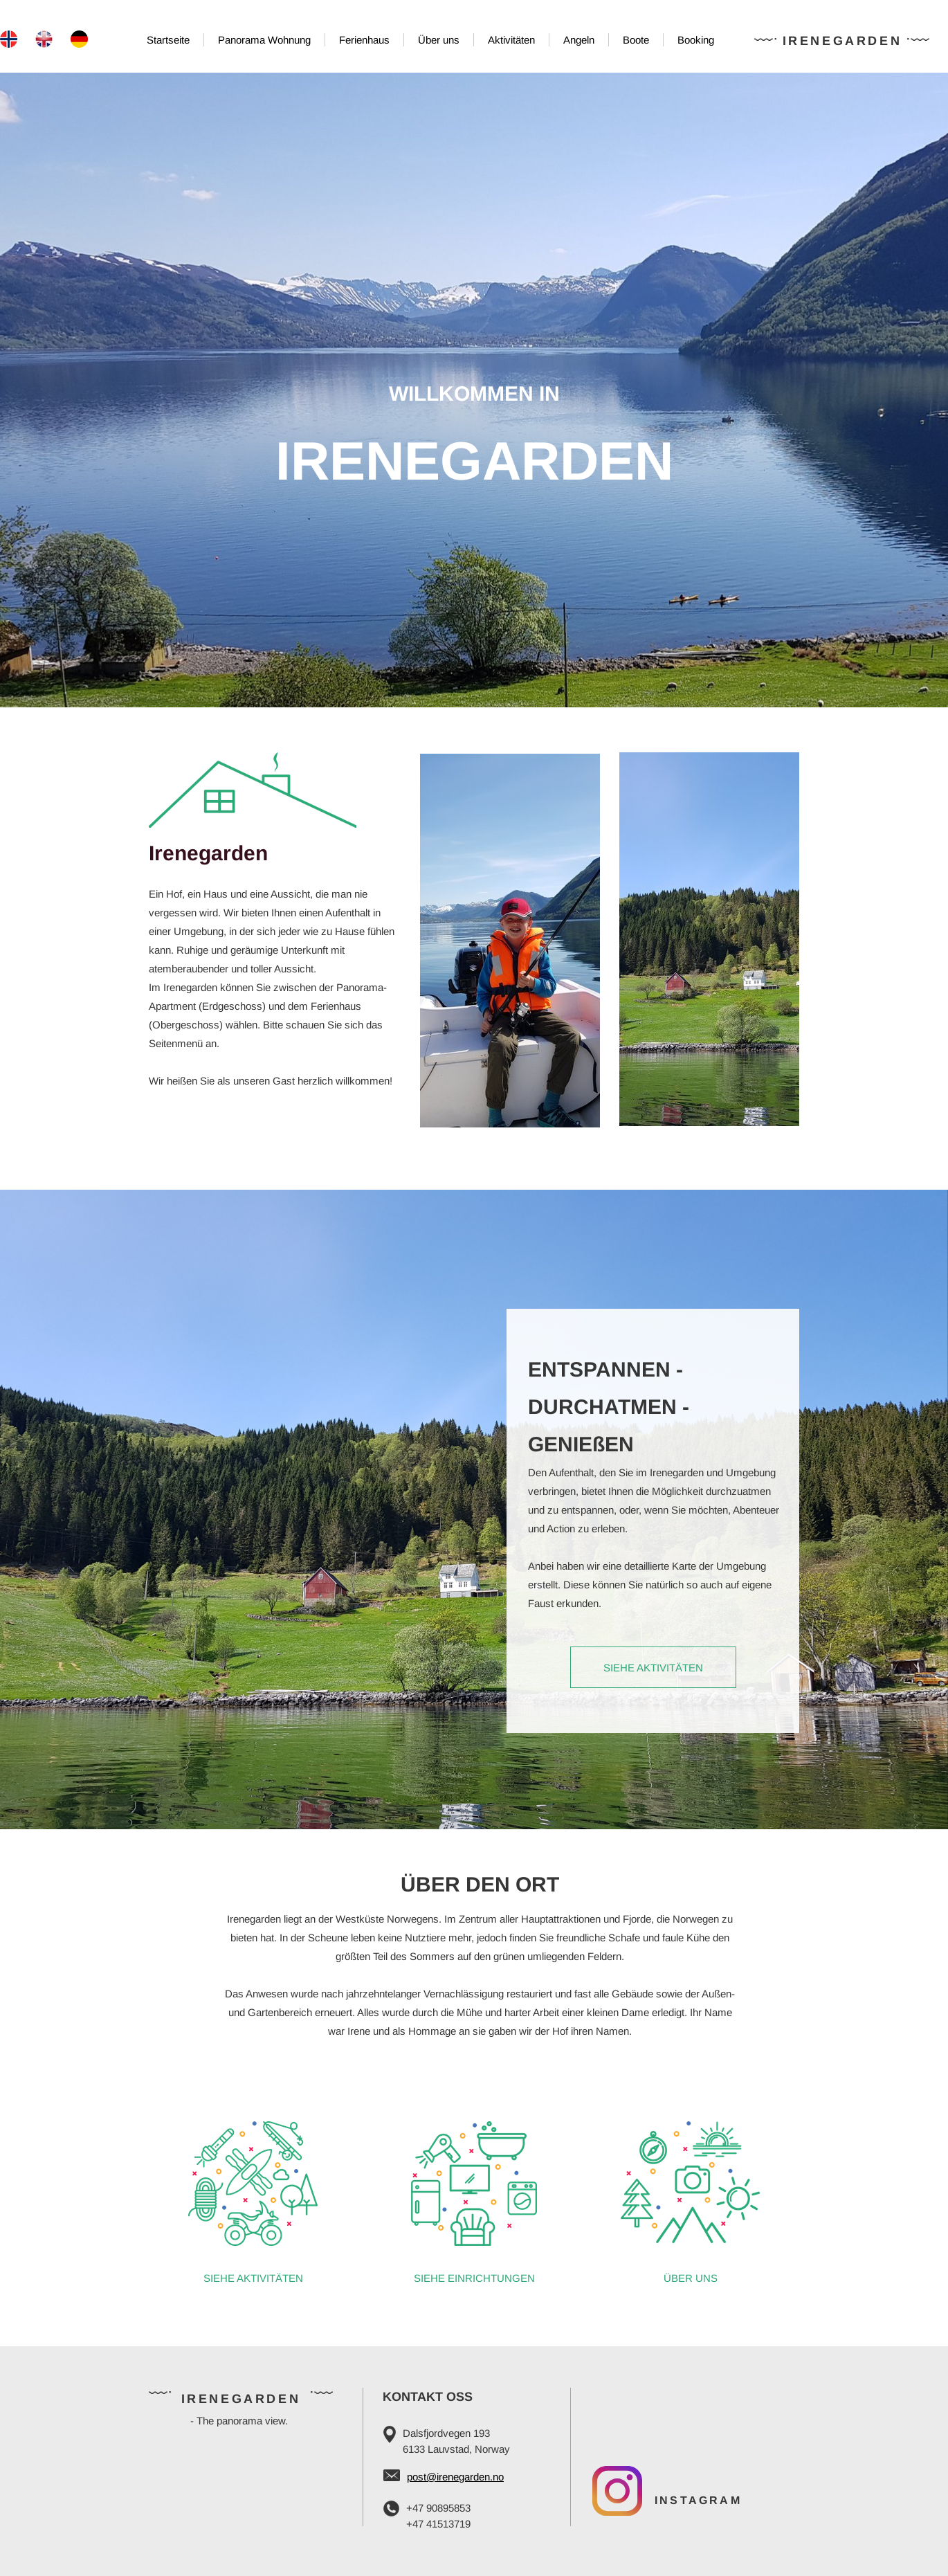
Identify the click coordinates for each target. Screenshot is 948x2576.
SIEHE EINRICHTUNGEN (474, 2278)
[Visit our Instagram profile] (617, 2491)
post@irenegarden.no (455, 2477)
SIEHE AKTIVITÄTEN (253, 2278)
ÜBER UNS (691, 2278)
